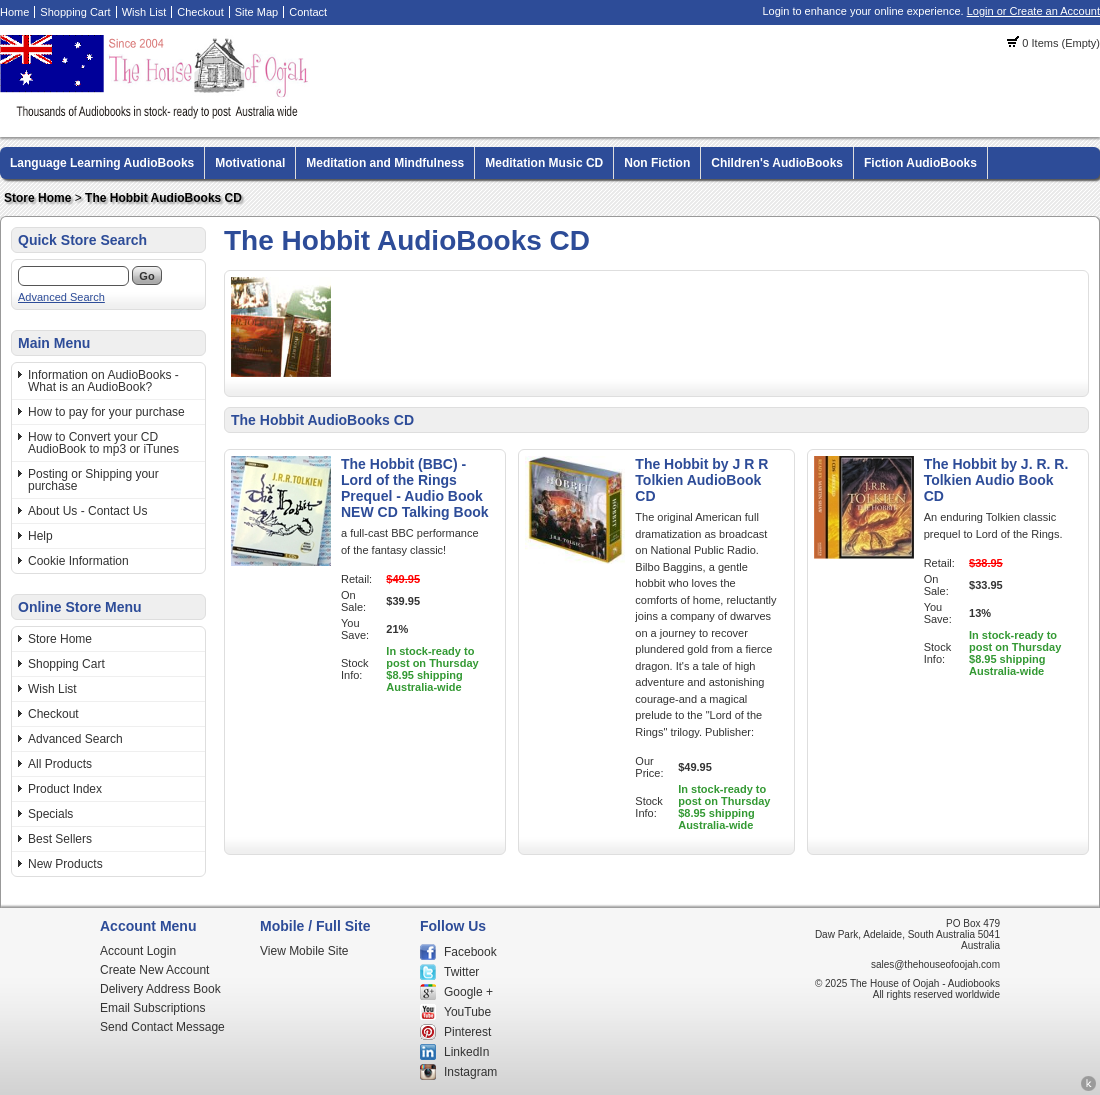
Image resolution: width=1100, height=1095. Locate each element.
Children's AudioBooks (777, 163)
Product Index (65, 789)
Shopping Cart (75, 12)
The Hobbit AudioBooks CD (163, 198)
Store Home (37, 198)
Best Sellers (60, 839)
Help (40, 536)
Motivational (250, 163)
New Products (65, 864)
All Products (60, 764)
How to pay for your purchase (106, 412)
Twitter (461, 972)
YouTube (467, 1012)
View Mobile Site (304, 951)
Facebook (470, 952)
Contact (308, 12)
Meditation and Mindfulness (385, 163)
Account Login (138, 951)
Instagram (470, 1072)
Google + (468, 992)
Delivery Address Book (160, 989)
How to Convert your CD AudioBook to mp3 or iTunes (103, 443)
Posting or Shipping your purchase (93, 480)
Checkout (200, 12)
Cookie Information (78, 561)
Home (14, 12)
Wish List (144, 12)
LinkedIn (466, 1052)
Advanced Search (61, 297)
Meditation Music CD (544, 163)
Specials (50, 814)
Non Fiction (657, 163)
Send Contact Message (162, 1027)
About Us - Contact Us (87, 511)
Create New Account (154, 970)
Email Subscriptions (152, 1008)
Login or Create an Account (1033, 11)
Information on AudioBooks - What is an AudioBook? (103, 381)
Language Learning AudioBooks (102, 163)
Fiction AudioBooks (920, 163)
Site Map (256, 12)
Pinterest (467, 1032)
